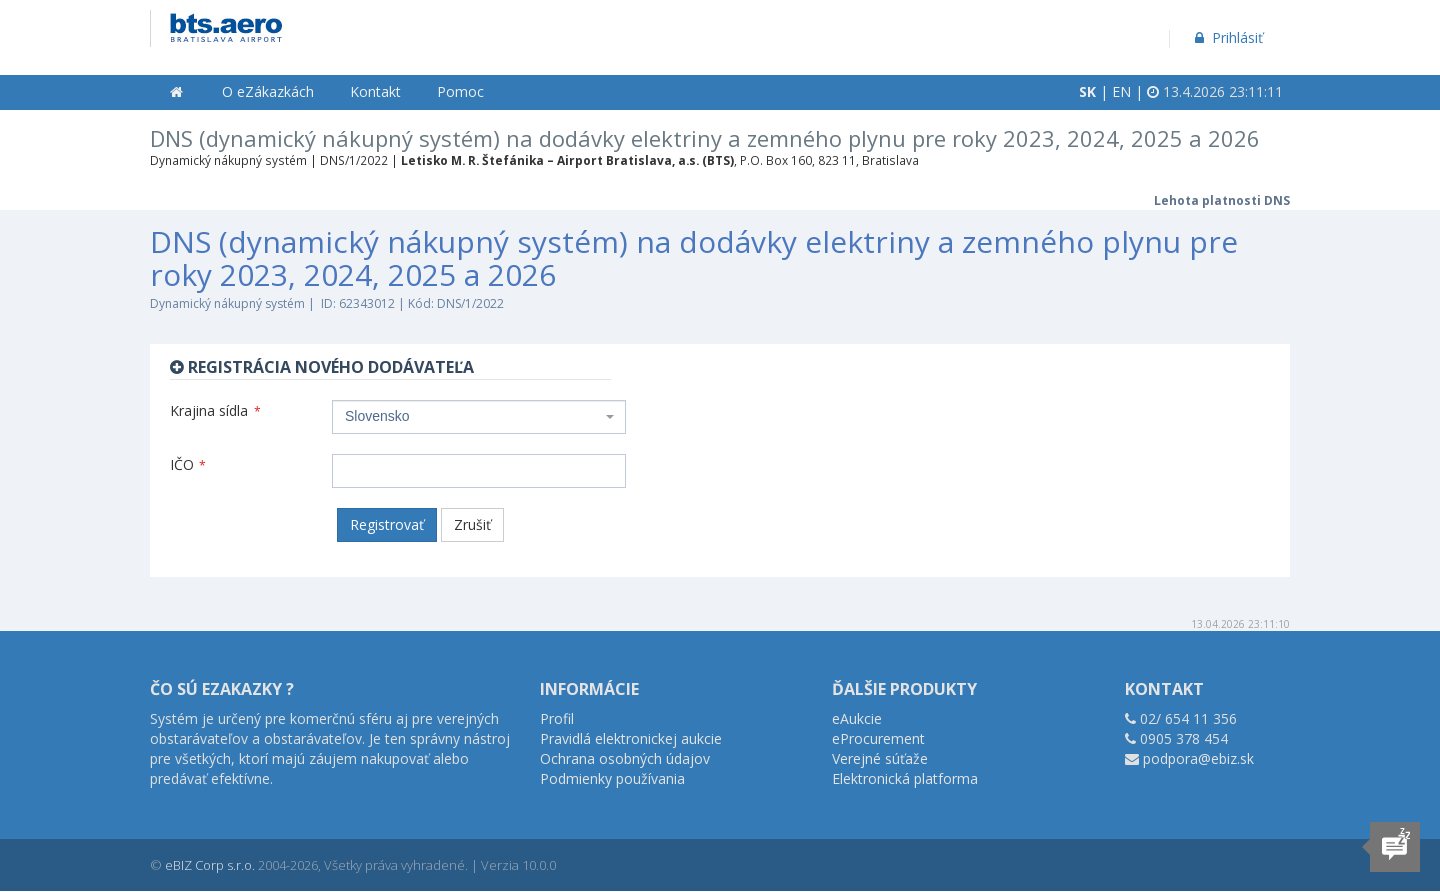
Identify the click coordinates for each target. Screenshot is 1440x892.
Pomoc (460, 91)
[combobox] (479, 417)
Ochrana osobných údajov (625, 758)
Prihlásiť (1227, 37)
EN (1121, 91)
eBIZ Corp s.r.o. (210, 865)
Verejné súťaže (880, 758)
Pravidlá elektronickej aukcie (631, 738)
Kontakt (375, 91)
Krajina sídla (215, 410)
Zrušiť (472, 524)
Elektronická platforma (905, 778)
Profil (557, 718)
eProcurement (878, 738)
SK (1087, 91)
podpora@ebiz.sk (1198, 758)
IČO (188, 464)
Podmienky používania (612, 778)
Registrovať (387, 524)
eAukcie (857, 718)
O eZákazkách (268, 91)
